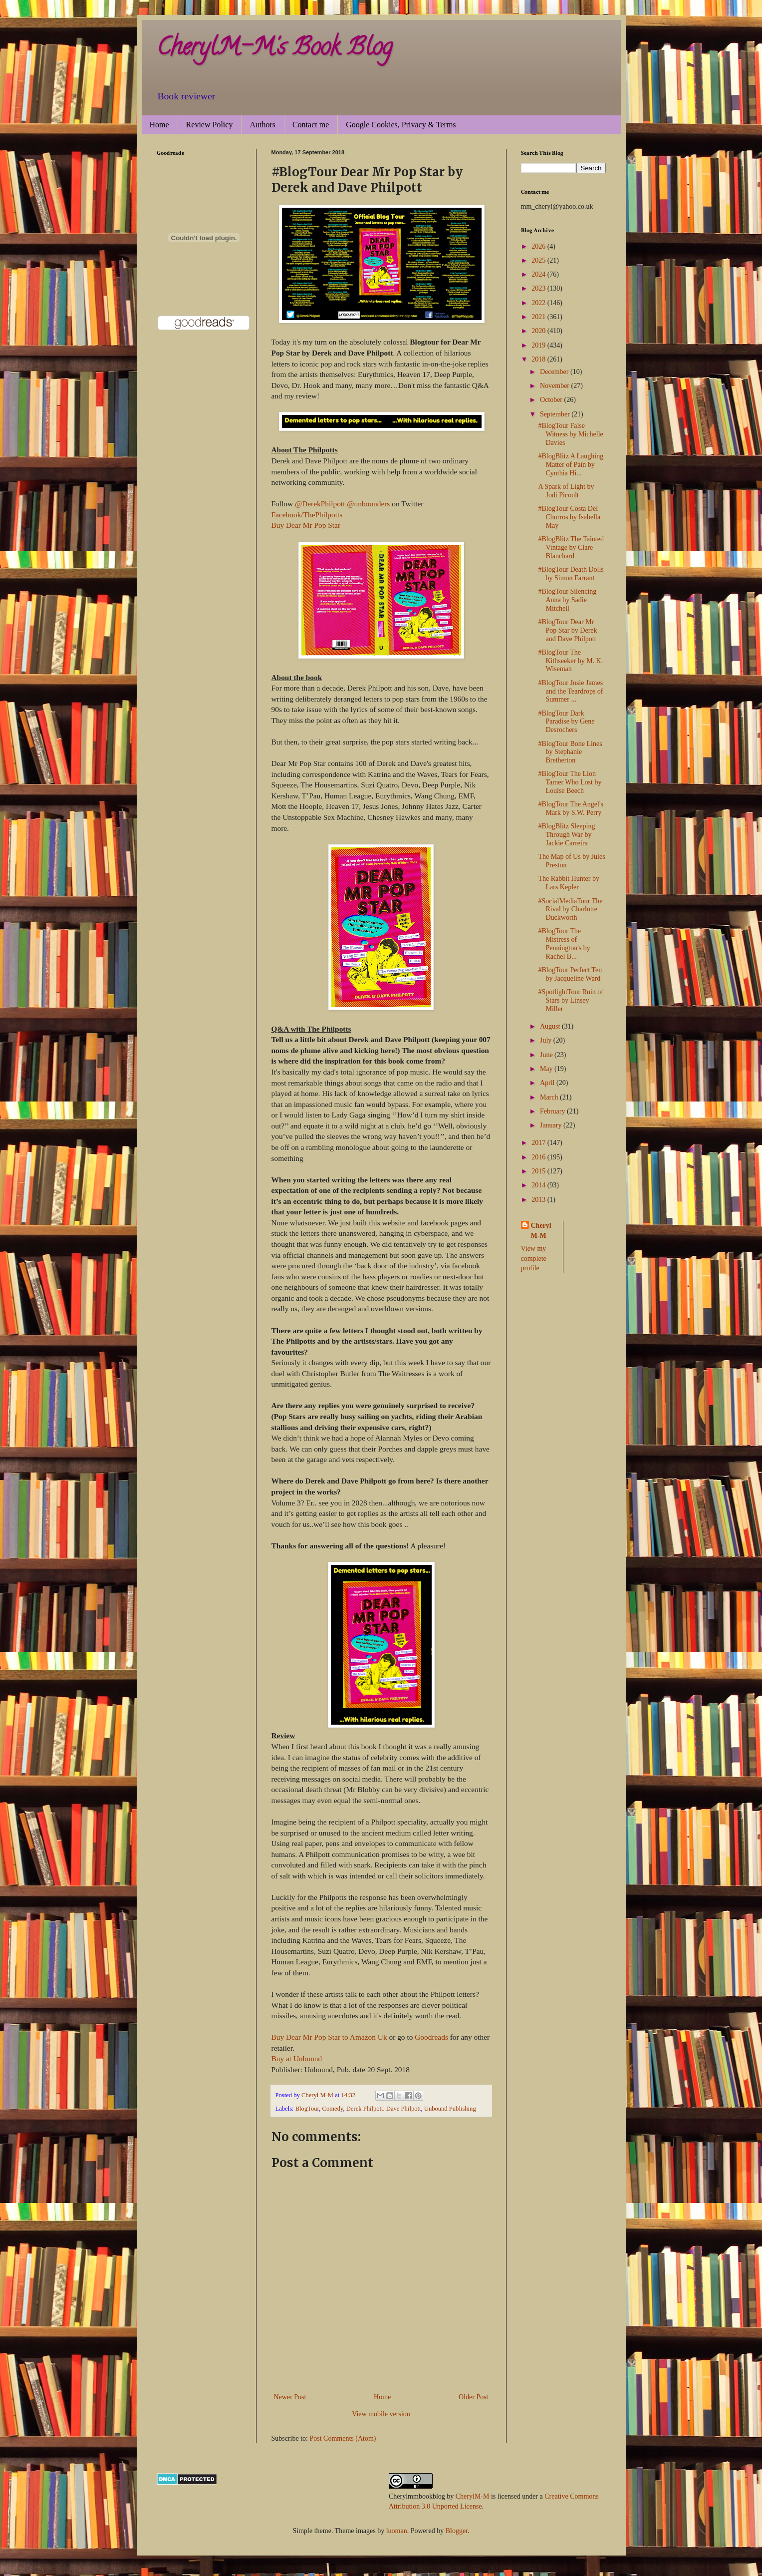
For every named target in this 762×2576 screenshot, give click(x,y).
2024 (539, 274)
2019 (539, 345)
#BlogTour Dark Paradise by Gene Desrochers (566, 722)
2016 (539, 1157)
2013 (539, 1199)
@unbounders (368, 503)
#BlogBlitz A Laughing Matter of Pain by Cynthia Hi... (570, 464)
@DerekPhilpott (320, 503)
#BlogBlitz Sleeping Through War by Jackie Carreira (566, 834)
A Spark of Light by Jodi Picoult (566, 491)
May (547, 1069)
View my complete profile (533, 1258)
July (546, 1040)
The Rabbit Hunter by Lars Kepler (568, 883)
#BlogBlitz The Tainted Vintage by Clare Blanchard (571, 547)
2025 (539, 260)
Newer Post (290, 2397)
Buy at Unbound (296, 2058)
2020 (539, 331)
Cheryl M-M (541, 1230)
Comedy (332, 2108)
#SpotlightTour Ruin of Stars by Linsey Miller (570, 1000)
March (550, 1097)
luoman (396, 2531)
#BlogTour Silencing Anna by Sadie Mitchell (567, 600)
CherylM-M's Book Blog (274, 49)
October (552, 399)
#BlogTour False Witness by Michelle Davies (570, 434)
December (555, 371)
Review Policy (209, 124)
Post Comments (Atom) (343, 2438)
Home (159, 124)
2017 (539, 1142)
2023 (539, 288)
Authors (262, 124)
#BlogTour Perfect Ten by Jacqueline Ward (570, 974)
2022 (539, 303)
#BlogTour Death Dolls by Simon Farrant (570, 574)
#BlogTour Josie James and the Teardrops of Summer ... (570, 691)
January (551, 1125)
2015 (539, 1171)
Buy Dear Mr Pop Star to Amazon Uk (329, 2037)
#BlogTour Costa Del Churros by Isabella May (569, 517)
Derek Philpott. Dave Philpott (383, 2108)
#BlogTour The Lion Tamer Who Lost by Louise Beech (569, 782)
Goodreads (431, 2037)
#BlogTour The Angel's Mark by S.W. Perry (570, 808)
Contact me (310, 124)
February (553, 1111)
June (547, 1055)
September (555, 414)
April (548, 1083)
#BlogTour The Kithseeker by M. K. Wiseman (570, 661)
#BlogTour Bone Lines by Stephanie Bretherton (570, 752)
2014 (539, 1185)
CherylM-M (473, 2496)
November (555, 385)
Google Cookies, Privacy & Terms (401, 124)
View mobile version (381, 2414)
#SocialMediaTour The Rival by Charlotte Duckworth (570, 909)
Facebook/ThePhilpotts (307, 514)
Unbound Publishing (450, 2108)
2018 (539, 359)
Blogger (457, 2531)
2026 (539, 246)
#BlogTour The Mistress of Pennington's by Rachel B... (564, 943)
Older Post (474, 2397)
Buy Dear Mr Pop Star (306, 525)
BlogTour (307, 2108)
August (551, 1026)
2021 (539, 317)
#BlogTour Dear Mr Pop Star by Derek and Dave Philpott (567, 630)
